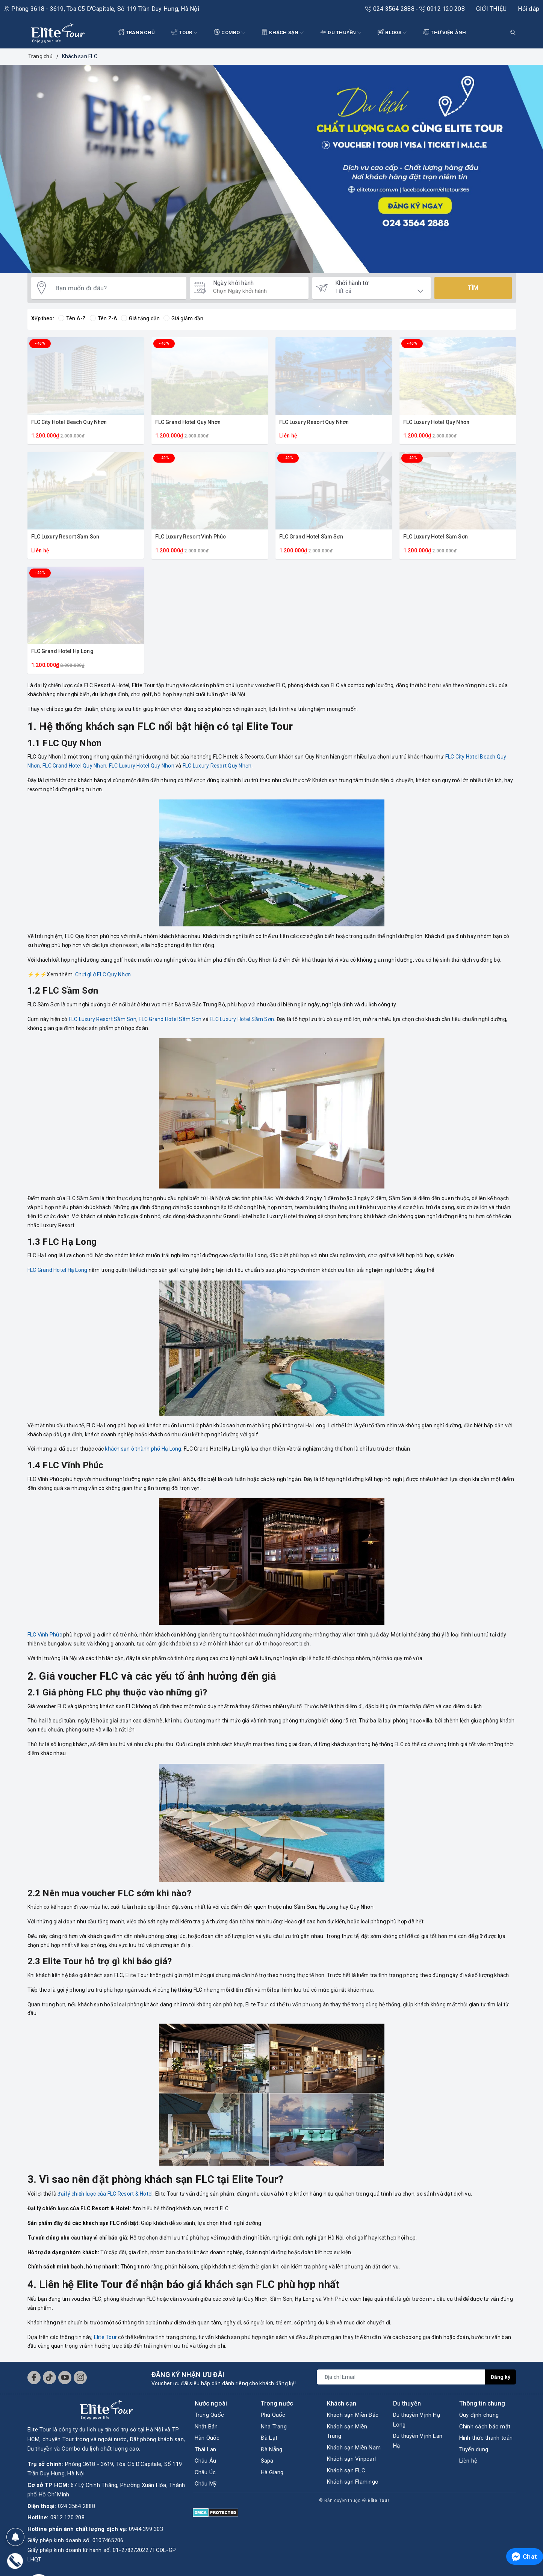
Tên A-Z (72, 318)
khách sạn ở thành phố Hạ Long (143, 1449)
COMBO (229, 33)
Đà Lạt (269, 2437)
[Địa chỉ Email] (401, 2376)
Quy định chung (479, 2415)
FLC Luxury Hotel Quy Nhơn (436, 422)
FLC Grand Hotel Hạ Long (62, 651)
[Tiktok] (49, 2377)
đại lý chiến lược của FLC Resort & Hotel (105, 2194)
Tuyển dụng (474, 2449)
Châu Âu (205, 2460)
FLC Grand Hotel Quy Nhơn (188, 422)
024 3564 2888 (390, 8)
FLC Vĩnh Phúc (44, 1635)
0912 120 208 (442, 8)
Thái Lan (205, 2449)
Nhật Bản (206, 2426)
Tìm (473, 287)
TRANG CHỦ (136, 32)
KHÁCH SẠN (283, 33)
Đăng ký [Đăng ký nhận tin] (500, 2377)
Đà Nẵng (272, 2449)
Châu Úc (205, 2472)
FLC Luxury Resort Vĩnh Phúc (190, 537)
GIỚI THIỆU (491, 8)
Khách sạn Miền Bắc (353, 2415)
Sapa (267, 2460)
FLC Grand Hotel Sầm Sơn (311, 537)
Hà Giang (272, 2472)
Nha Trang (274, 2426)
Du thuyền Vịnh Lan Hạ (418, 2441)
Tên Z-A (104, 318)
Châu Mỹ (206, 2483)
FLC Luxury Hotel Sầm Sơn (435, 537)
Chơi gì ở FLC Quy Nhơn (103, 974)
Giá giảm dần (183, 318)
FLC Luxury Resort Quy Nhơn (314, 422)
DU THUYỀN (340, 33)
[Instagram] (80, 2377)
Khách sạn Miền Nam (354, 2447)
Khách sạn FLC (346, 2470)
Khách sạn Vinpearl (351, 2458)
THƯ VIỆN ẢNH (444, 32)
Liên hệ (468, 2460)
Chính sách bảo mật (485, 2426)
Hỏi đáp (528, 8)
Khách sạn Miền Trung (347, 2431)
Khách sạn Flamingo (353, 2481)
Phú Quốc (273, 2415)
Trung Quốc (209, 2415)
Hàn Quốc (207, 2437)
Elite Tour (105, 2337)
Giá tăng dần (140, 318)
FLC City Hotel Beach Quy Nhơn (69, 422)
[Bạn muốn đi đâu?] (117, 288)
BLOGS (392, 33)
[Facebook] (34, 2377)
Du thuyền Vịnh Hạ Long (416, 2420)
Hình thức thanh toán (486, 2437)
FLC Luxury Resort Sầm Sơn (65, 537)
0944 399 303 (146, 2510)
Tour (184, 33)
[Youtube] (64, 2377)
